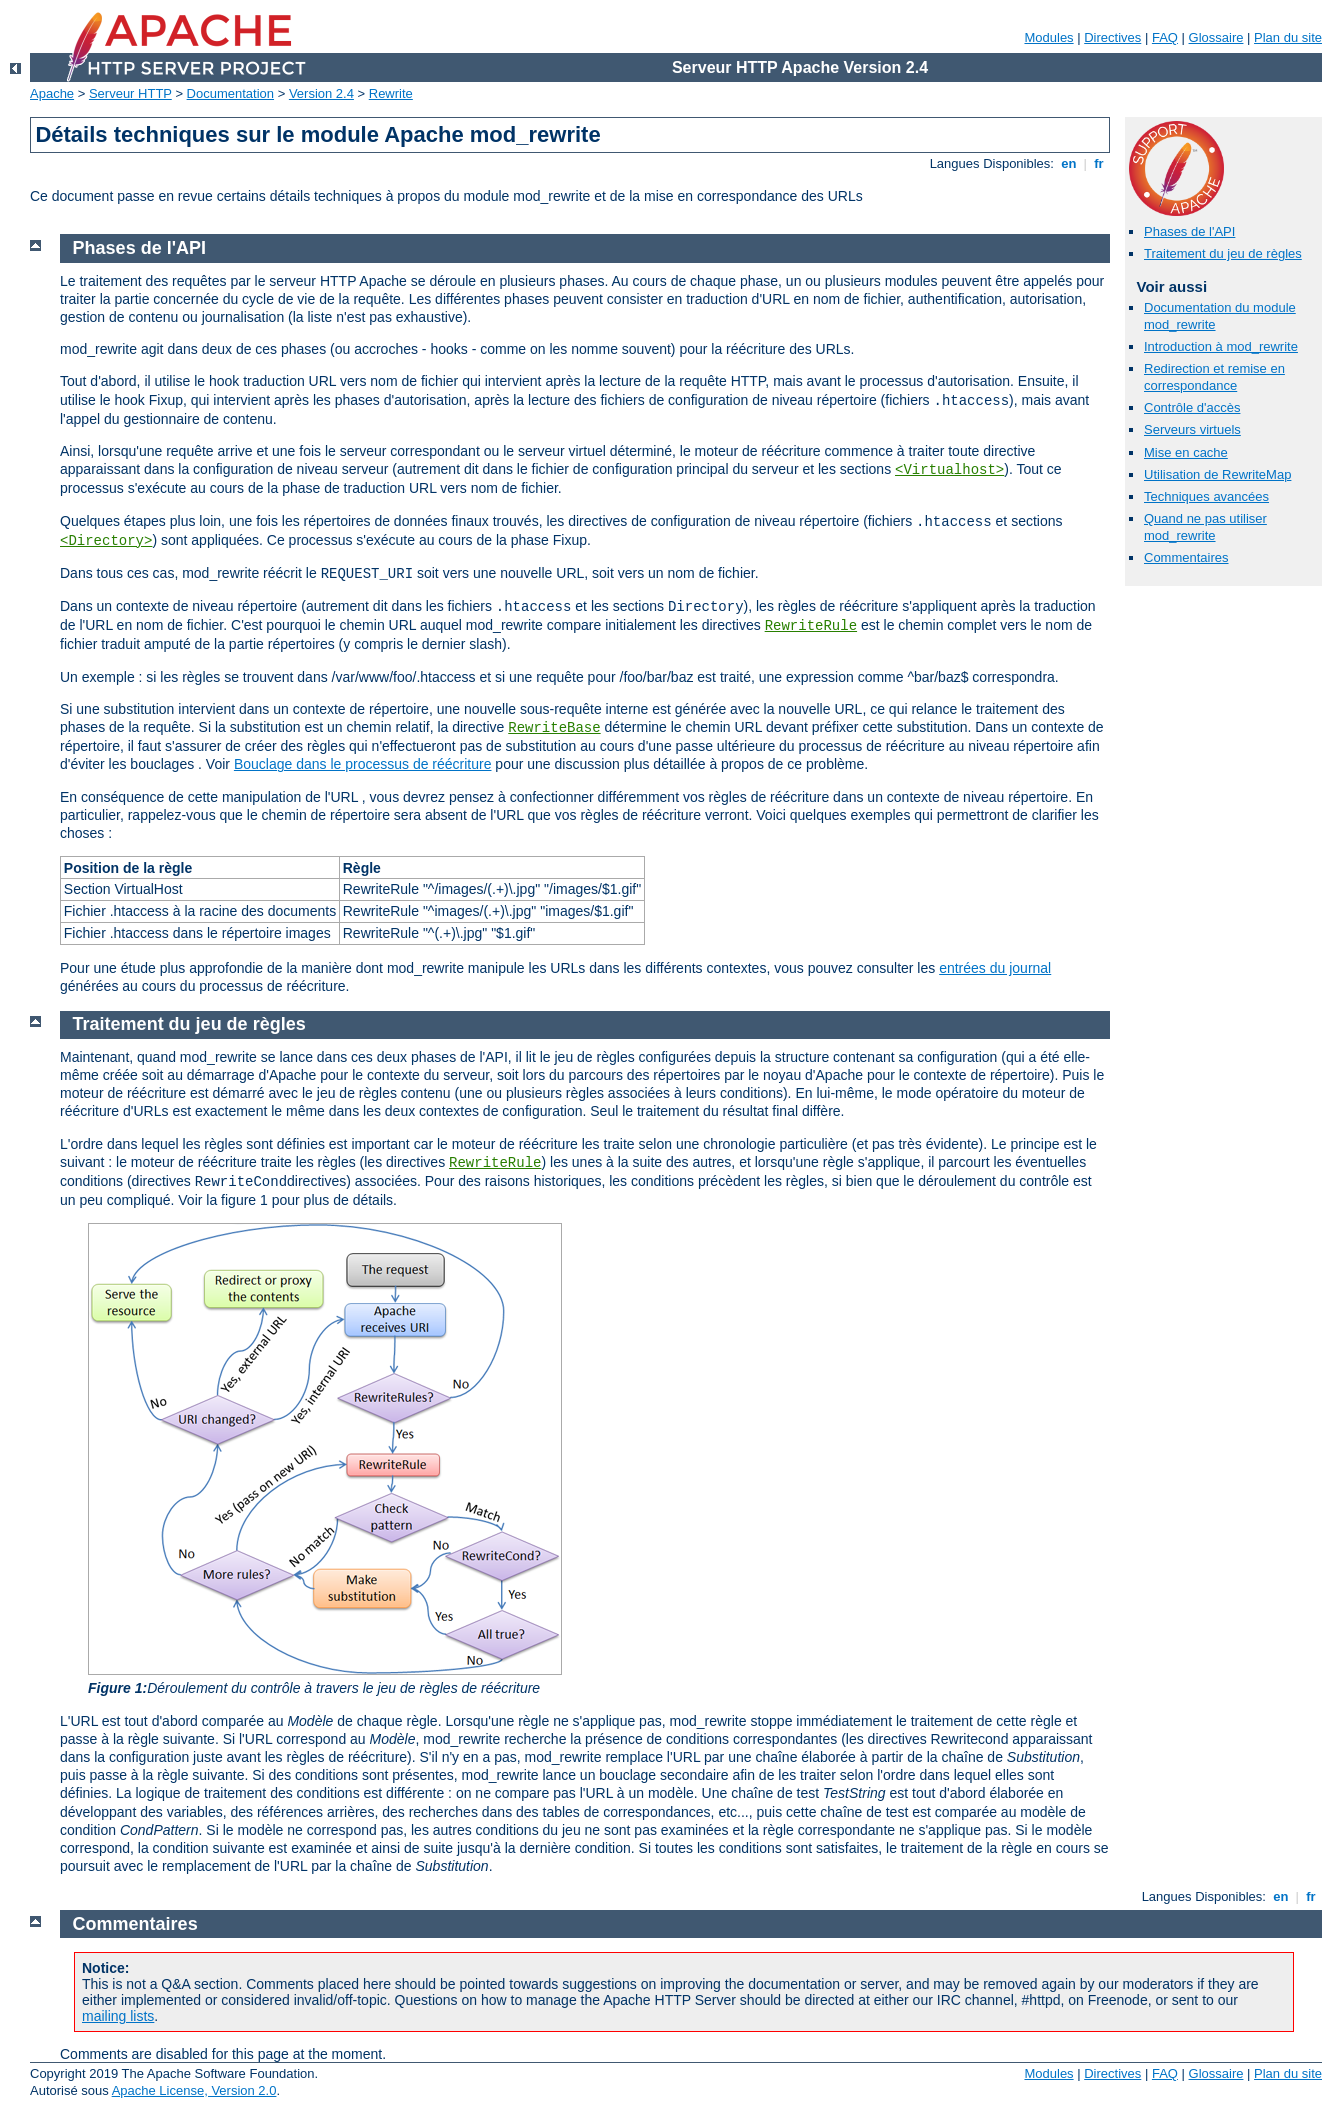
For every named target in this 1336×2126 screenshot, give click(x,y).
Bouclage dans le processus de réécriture (363, 764)
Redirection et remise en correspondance (1214, 377)
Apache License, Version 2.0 (194, 2090)
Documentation (230, 93)
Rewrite (391, 93)
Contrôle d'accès (1192, 407)
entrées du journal (995, 968)
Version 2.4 (321, 93)
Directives (1112, 37)
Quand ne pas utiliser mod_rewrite (1205, 527)
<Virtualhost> (949, 470)
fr (1099, 163)
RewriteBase (554, 728)
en (1069, 163)
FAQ (1165, 37)
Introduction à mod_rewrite (1221, 346)
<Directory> (106, 541)
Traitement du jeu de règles (1223, 253)
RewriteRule (811, 626)
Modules (1048, 37)
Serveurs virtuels (1192, 429)
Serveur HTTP (130, 93)
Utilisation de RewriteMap (1217, 474)
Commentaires (1186, 557)
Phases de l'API (1189, 231)
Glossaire (1216, 37)
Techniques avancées (1206, 496)
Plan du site (1288, 37)
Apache (52, 93)
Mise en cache (1186, 452)
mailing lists (118, 2016)
